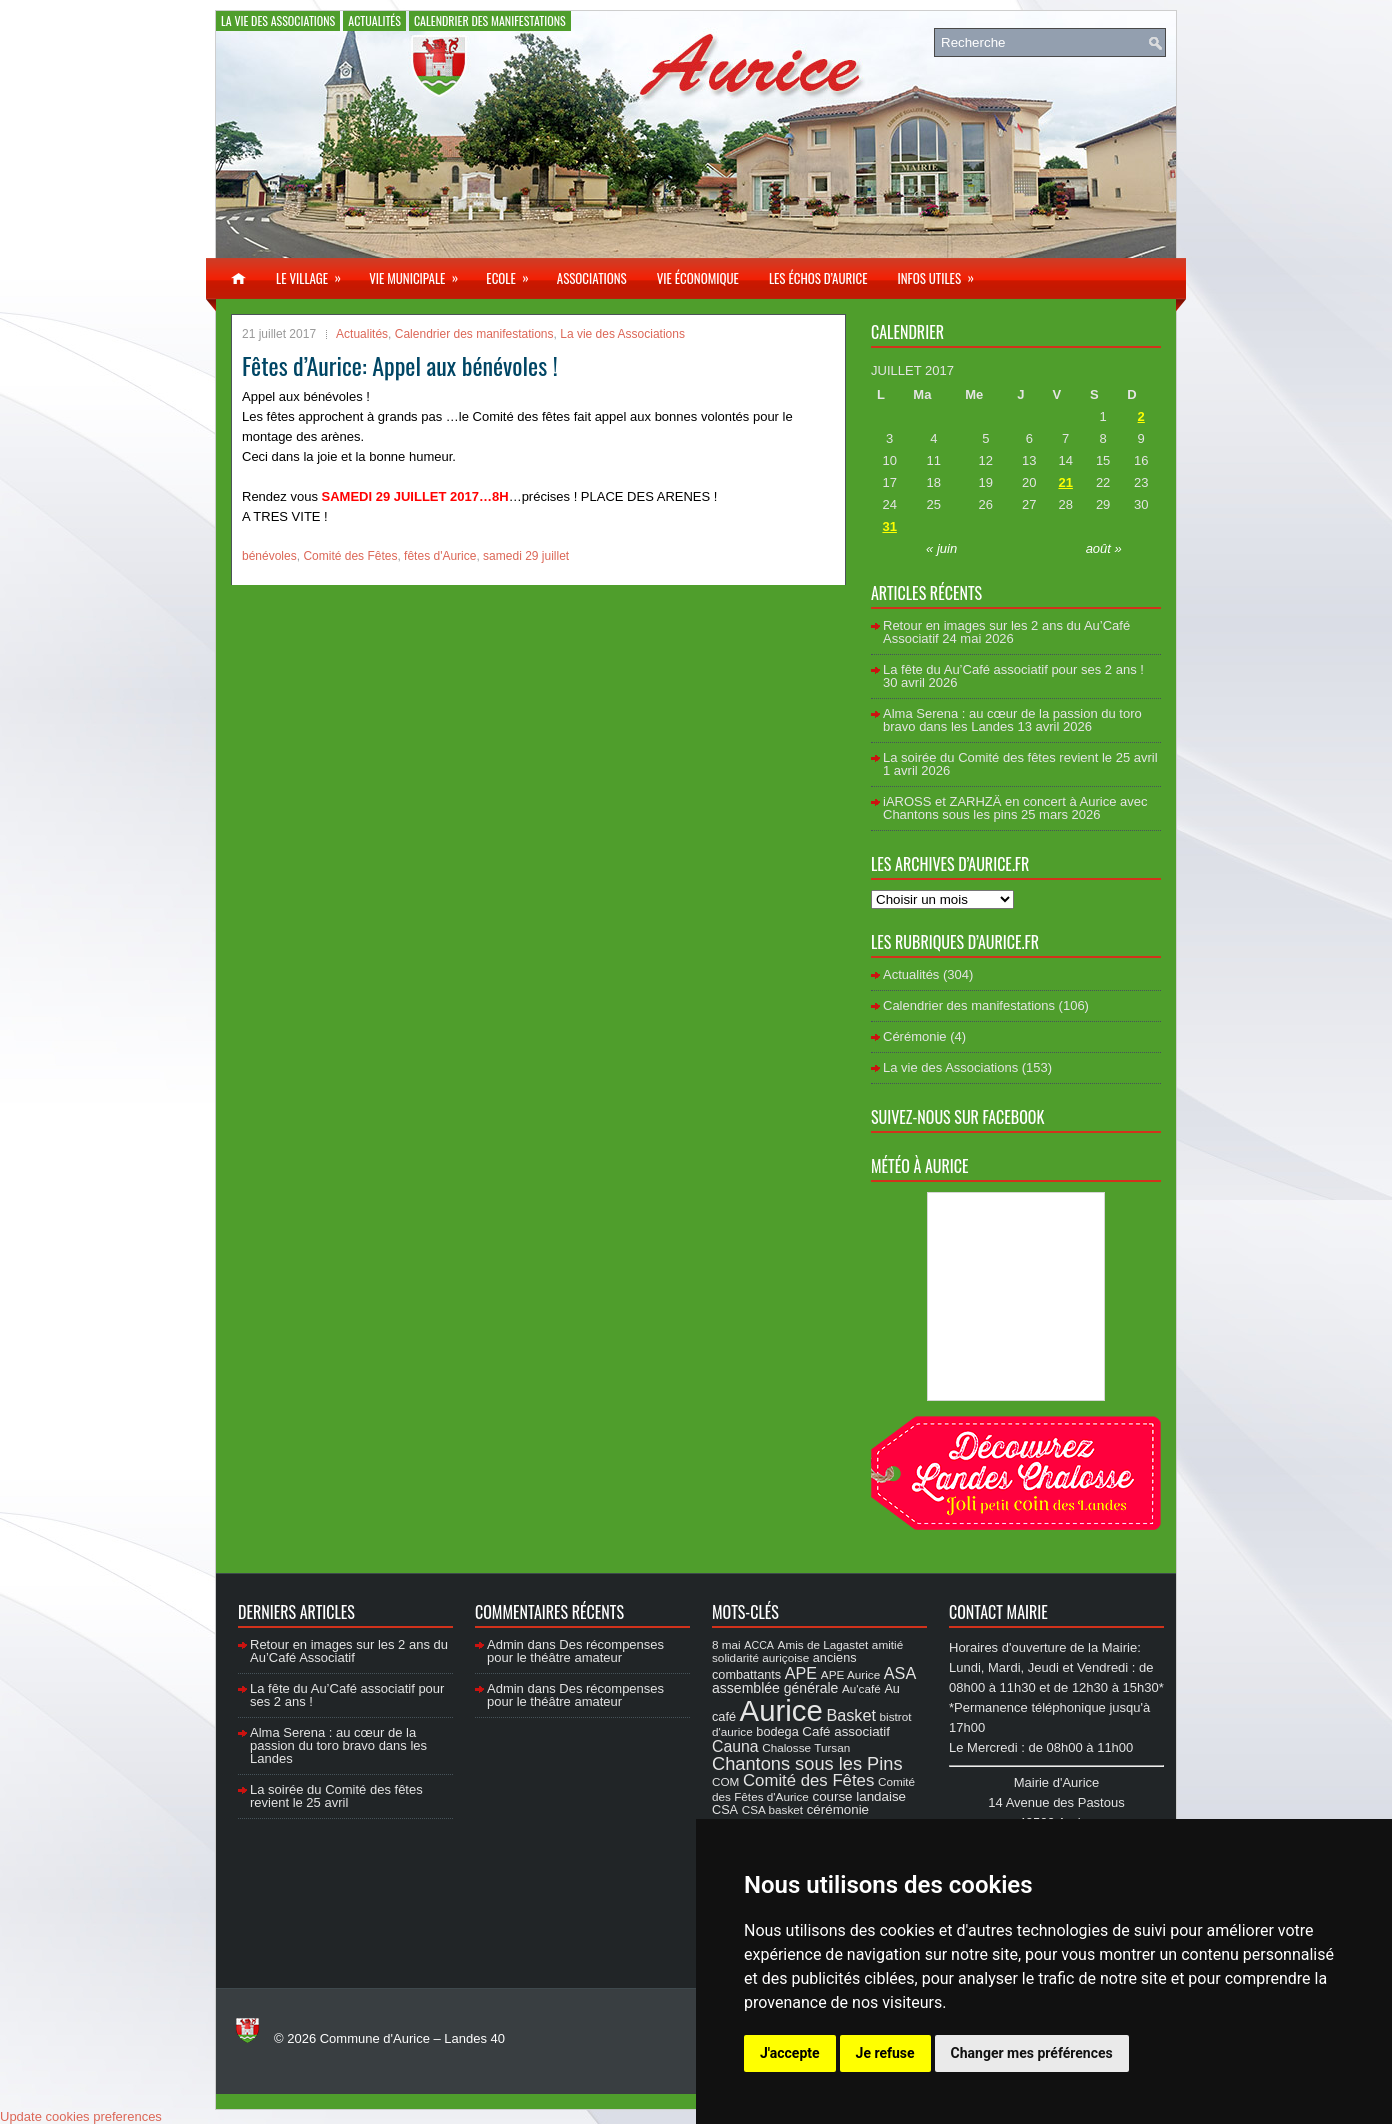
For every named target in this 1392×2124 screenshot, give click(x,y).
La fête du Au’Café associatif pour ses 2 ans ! (1013, 669)
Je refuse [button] (885, 2053)
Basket (851, 1715)
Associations (592, 278)
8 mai (726, 1644)
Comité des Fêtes (350, 556)
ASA (900, 1673)
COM (725, 1781)
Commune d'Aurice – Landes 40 (412, 2038)
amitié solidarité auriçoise (807, 1651)
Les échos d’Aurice (818, 278)
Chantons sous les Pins (807, 1763)
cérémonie (838, 1809)
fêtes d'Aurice (440, 556)
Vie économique (698, 278)
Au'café (861, 1688)
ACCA (759, 1645)
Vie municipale (420, 273)
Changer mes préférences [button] (1032, 2053)
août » (1104, 548)
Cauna (735, 1746)
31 (889, 526)
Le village (315, 273)
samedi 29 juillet (526, 556)
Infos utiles (942, 273)
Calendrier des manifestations (490, 20)
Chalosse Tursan (806, 1747)
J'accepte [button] (790, 2053)
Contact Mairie (998, 1612)
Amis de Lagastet (823, 1644)
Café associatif (846, 1731)
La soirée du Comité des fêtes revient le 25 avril (1020, 757)
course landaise (859, 1796)
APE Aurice (850, 1674)
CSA (725, 1810)
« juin (941, 548)
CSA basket (772, 1809)
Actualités (374, 20)
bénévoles (269, 556)
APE (801, 1673)
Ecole (513, 273)
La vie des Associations (278, 20)
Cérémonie (915, 1036)
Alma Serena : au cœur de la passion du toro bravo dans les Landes (1012, 720)
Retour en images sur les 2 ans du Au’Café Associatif (349, 1651)
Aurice (781, 1710)
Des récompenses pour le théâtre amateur (575, 1651)
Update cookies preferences (81, 2116)
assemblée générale (775, 1688)
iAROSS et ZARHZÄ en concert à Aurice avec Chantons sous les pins (1015, 808)
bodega (777, 1732)
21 (1065, 482)
